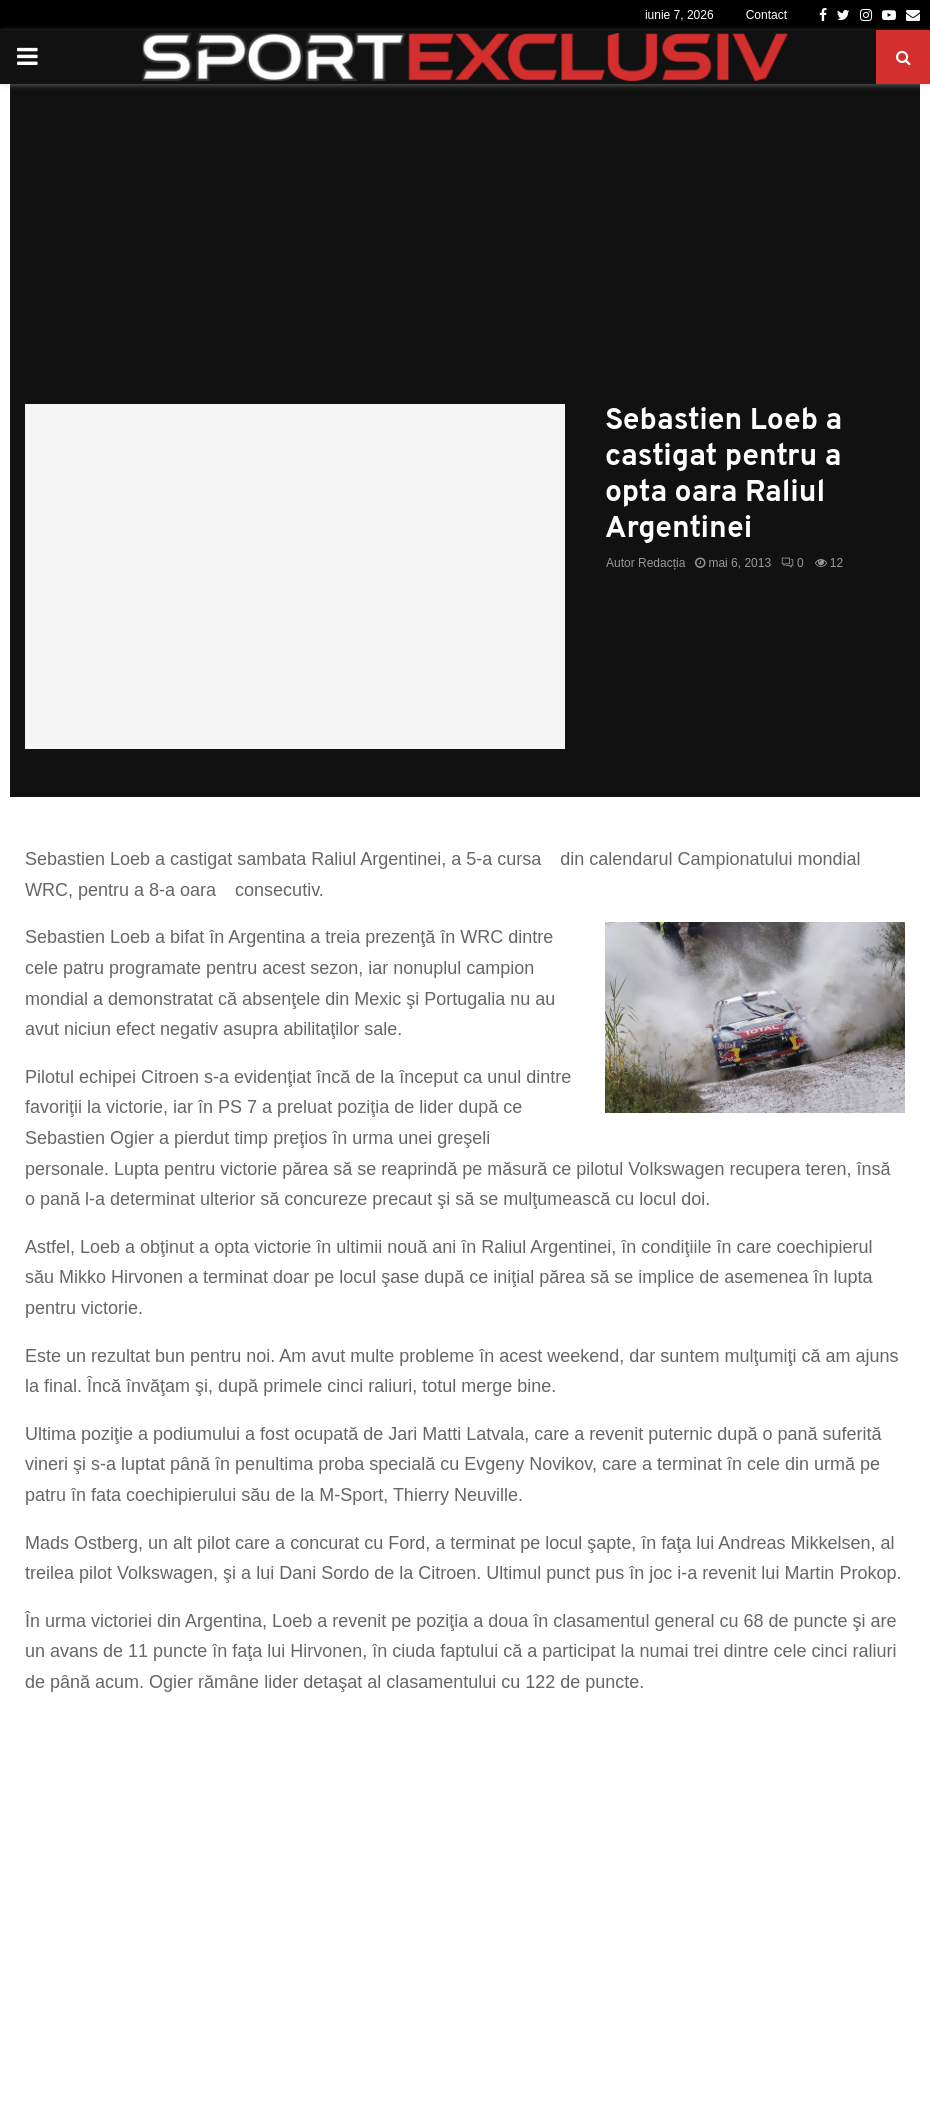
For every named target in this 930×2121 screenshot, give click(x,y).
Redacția (661, 563)
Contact (766, 15)
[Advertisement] (465, 254)
